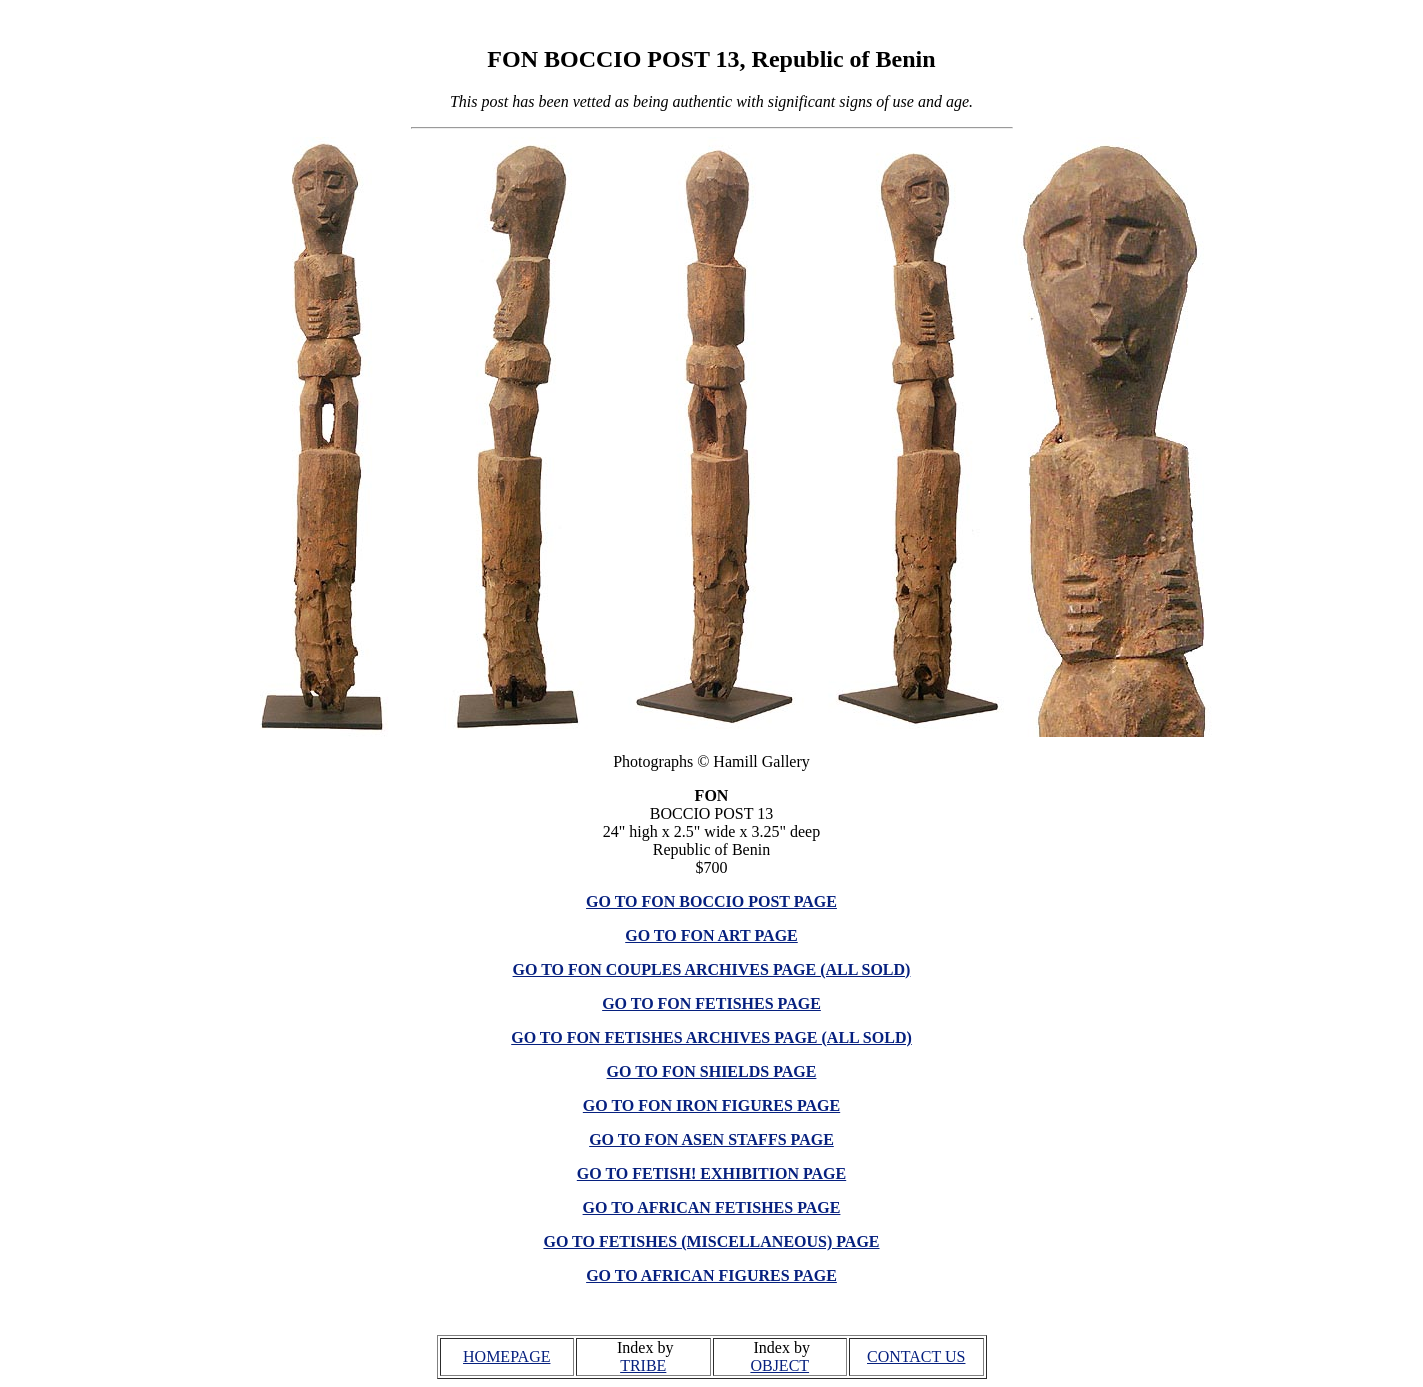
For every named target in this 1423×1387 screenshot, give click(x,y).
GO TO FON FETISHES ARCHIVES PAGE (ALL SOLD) (711, 1037)
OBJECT (779, 1365)
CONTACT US (916, 1356)
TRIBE (643, 1365)
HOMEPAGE (506, 1356)
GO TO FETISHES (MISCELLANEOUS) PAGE (711, 1241)
